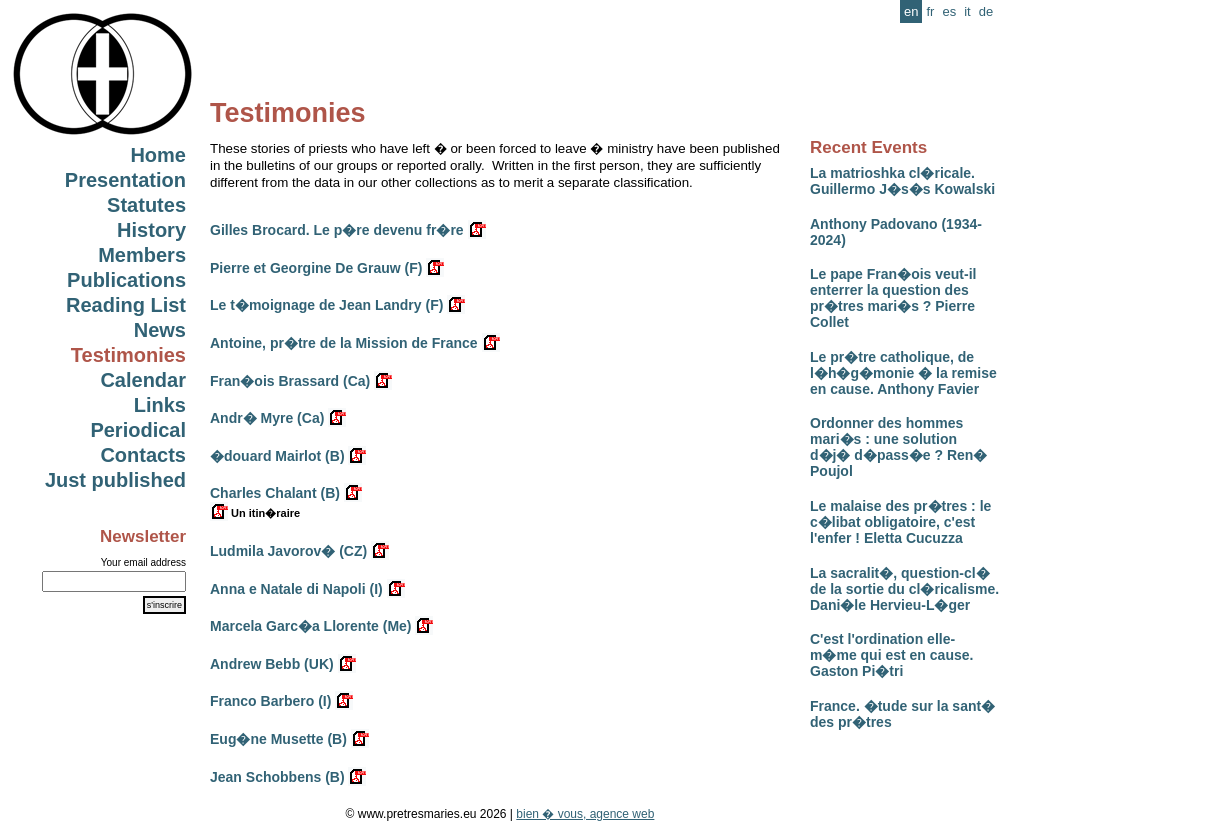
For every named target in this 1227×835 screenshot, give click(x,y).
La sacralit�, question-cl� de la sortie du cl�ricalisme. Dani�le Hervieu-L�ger (904, 589)
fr (930, 11)
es (949, 11)
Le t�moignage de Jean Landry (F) (326, 305)
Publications (126, 280)
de (986, 11)
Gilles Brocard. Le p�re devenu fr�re (337, 230)
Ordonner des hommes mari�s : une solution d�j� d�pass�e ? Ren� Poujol (898, 447)
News (160, 330)
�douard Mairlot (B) (277, 456)
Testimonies (128, 355)
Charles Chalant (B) (275, 493)
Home (158, 155)
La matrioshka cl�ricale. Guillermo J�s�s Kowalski (902, 181)
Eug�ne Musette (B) (278, 739)
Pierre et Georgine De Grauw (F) (316, 268)
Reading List (126, 305)
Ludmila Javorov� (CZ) (288, 551)
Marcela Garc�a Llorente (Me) (311, 626)
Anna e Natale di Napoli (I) (296, 589)
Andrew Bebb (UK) (272, 664)
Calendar (143, 380)
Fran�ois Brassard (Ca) (290, 381)
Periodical (138, 430)
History (151, 230)
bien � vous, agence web (585, 814)
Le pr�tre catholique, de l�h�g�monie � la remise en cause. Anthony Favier (903, 373)
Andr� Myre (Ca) (267, 418)
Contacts (143, 455)
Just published (115, 480)
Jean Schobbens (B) (277, 777)
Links (160, 405)
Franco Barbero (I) (270, 701)
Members (142, 255)
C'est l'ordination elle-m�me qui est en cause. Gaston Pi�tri (891, 655)
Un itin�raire (255, 513)
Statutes (146, 205)
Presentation (125, 180)
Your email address (143, 562)
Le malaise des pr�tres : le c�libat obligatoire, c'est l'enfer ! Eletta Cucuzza (900, 522)
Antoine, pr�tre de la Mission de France (344, 343)
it (967, 11)
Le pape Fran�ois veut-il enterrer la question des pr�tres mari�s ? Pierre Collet (893, 298)
